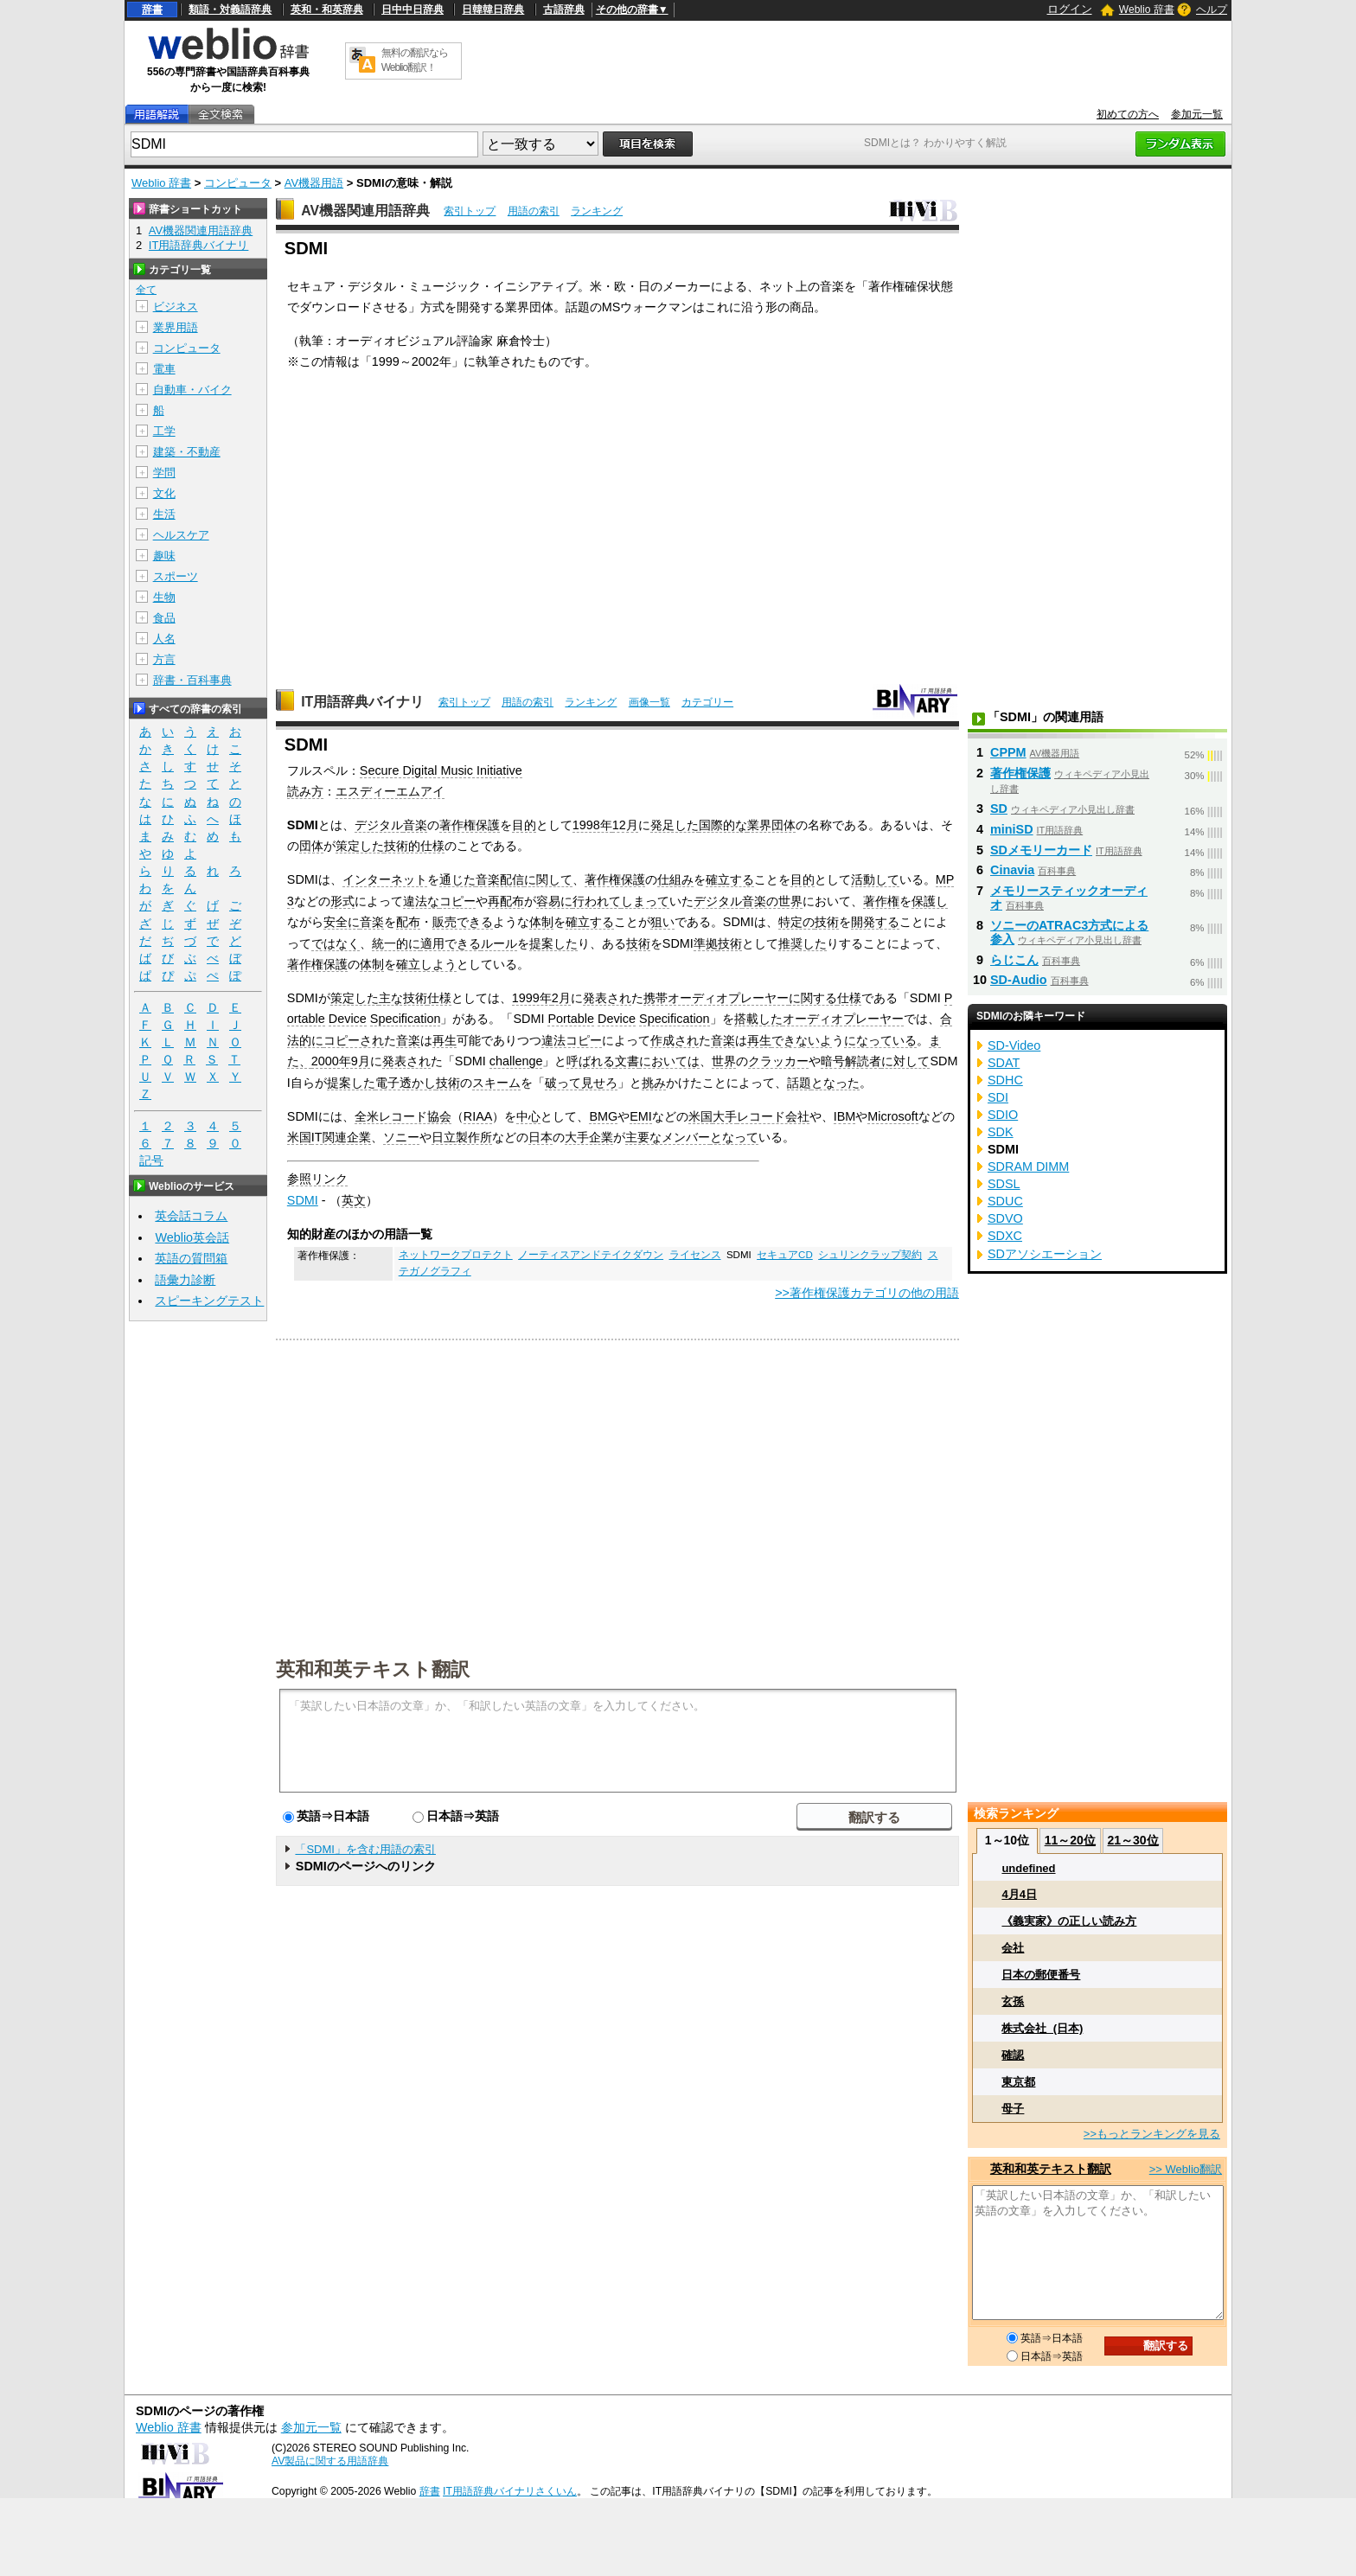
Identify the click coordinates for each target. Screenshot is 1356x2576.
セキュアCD (785, 1255)
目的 (524, 825)
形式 (342, 901)
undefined (1028, 1868)
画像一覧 (649, 702)
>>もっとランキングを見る (1152, 2133)
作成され (674, 1040)
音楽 (415, 825)
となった (835, 1083)
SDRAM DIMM (1028, 1166)
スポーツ (175, 576)
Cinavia (1012, 870)
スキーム (496, 1083)
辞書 (152, 9)
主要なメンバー (667, 1137)
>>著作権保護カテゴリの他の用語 (867, 1293)
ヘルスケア (181, 534)
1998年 (592, 825)
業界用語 (175, 327)
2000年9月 (340, 1061)
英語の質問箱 (191, 1258)
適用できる (450, 943)
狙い (662, 922)
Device (348, 1019)
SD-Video (1014, 1045)
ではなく (335, 943)
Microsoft (892, 1116)
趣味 (164, 555)
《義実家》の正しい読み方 (1068, 1920)
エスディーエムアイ (390, 791)
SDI (998, 1097)
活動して (875, 879)
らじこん (1014, 960)
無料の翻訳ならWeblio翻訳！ (414, 60)
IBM (845, 1116)
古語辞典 (564, 9)
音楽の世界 (772, 901)
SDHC (1005, 1080)
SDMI (302, 1200)
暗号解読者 (851, 1061)
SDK (1001, 1132)
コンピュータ (238, 182)
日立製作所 (462, 1137)
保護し (929, 901)
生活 (164, 514)
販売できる (462, 922)
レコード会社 (773, 1116)
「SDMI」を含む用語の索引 (365, 1849)
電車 (164, 368)
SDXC (1005, 1236)
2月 (561, 998)
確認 (1012, 2055)
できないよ (801, 1040)
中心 (528, 1116)
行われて (596, 901)
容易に (554, 901)
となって (734, 1137)
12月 (625, 825)
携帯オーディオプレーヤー (716, 998)
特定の (796, 922)
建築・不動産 (187, 451)
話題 (799, 1083)
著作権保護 (469, 825)
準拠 (706, 943)
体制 (541, 922)
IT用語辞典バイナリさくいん (510, 2491)
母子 (1012, 2108)
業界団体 (771, 825)
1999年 (532, 998)
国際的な (723, 825)
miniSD (1011, 829)
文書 (627, 1061)
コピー (457, 901)
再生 (444, 1040)
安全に (341, 922)
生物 (164, 597)
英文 (354, 1200)
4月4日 (1018, 1894)
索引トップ (470, 211)
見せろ (599, 1083)
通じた (457, 879)
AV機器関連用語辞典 (365, 210)
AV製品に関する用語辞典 (330, 2461)
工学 (164, 431)
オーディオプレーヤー (843, 1019)
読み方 (305, 791)
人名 (164, 638)
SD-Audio (1018, 980)
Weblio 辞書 (1146, 9)
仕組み (675, 879)
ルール (499, 943)
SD (998, 808)
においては (669, 1061)
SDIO (1003, 1115)
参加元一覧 (1197, 114)
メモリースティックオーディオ (1069, 897)
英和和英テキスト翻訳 (373, 1668)
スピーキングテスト (209, 1300)
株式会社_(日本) (1042, 2028)
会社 (1012, 1947)
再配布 (506, 901)
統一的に (396, 943)
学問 (164, 472)
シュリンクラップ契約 (870, 1255)
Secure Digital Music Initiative (441, 770)
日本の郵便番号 (1040, 1974)
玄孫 (1012, 2001)
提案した (553, 943)
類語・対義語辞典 (230, 9)
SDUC (1005, 1201)
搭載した (758, 1019)
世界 (724, 1061)
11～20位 (1070, 1840)
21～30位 (1132, 1840)
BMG (603, 1116)
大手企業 (589, 1137)
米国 (700, 1116)
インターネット (384, 879)
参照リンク (317, 1179)
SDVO (1005, 1218)
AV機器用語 (314, 182)
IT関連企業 (341, 1137)
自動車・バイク (192, 389)
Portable (570, 1019)
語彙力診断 (185, 1280)
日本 (540, 1137)
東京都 (1018, 2081)
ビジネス (175, 306)
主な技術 (403, 998)
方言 (164, 659)
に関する (813, 998)
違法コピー (571, 1040)
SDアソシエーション (1045, 1254)
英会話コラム (191, 1216)
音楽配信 (500, 879)
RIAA (478, 1116)
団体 (311, 846)
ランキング (597, 211)
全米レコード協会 (403, 1116)
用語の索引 (534, 211)
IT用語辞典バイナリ (362, 701)
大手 (725, 1116)
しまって (645, 901)
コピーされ (353, 1040)
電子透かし (405, 1083)
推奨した (802, 943)
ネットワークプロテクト (456, 1255)
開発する (875, 922)
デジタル (379, 825)
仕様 (439, 998)
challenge (516, 1061)
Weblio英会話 (192, 1237)
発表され (607, 998)
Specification (405, 1019)
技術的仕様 (414, 846)
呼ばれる (590, 1061)
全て (146, 289)
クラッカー (778, 1061)
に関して (548, 879)
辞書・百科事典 (192, 680)
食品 (164, 617)
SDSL (1004, 1184)
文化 (164, 493)
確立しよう (426, 964)
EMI (641, 1116)
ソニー (401, 1137)
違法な (421, 901)
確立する (730, 879)
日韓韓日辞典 (493, 9)
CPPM (1008, 752)
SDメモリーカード (1041, 850)
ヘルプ (1211, 9)
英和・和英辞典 (327, 9)
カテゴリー (707, 702)
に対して (905, 1061)
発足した (674, 825)
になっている (880, 1040)
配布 (408, 922)
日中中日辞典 (412, 9)
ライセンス (695, 1255)
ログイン (1069, 9)
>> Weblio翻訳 (1185, 2169)
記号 (151, 1161)
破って (563, 1083)
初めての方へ (1128, 114)
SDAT (1004, 1063)
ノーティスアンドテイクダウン (590, 1255)
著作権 (881, 901)
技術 (827, 922)
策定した (360, 846)
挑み (654, 1083)
